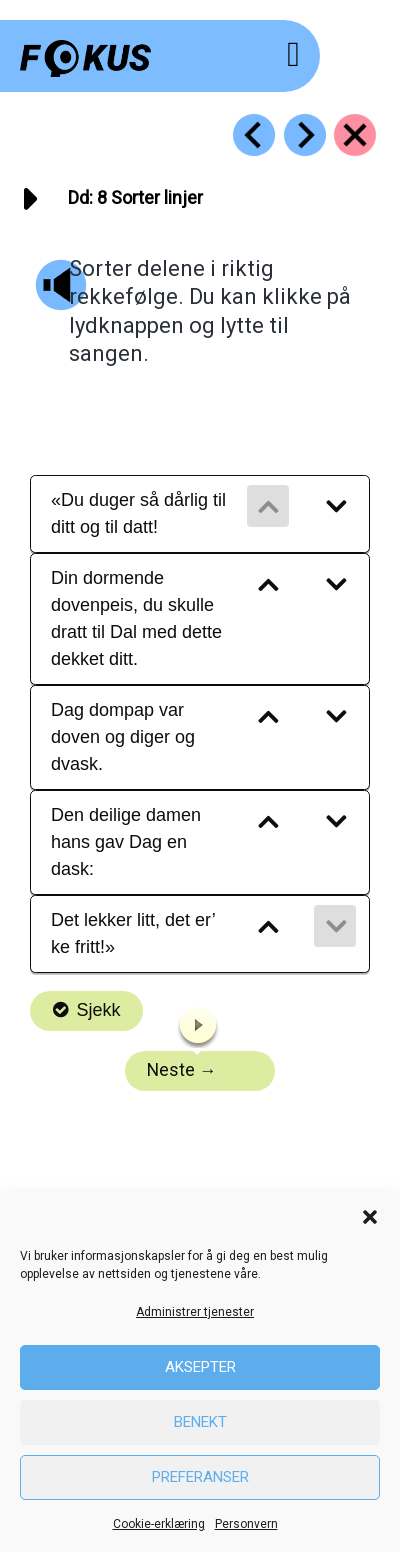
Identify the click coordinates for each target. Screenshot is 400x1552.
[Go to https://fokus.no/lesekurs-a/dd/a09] (305, 135)
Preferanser (200, 1477)
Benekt (200, 1422)
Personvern (246, 1524)
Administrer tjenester (195, 1312)
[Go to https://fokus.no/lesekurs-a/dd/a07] (254, 135)
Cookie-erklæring (159, 1524)
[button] (370, 1217)
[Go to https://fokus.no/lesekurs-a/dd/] (355, 135)
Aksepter (200, 1367)
